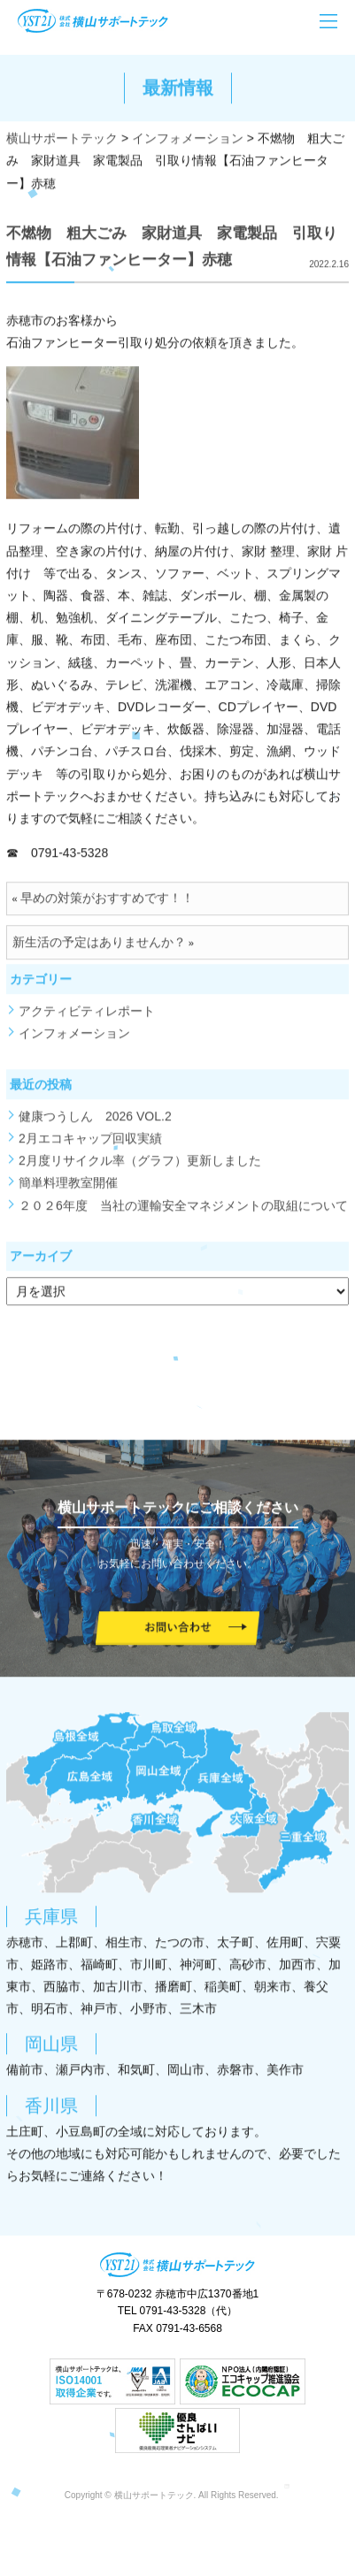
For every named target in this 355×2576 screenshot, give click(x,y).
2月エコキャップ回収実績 (90, 1144)
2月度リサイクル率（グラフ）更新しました (140, 1166)
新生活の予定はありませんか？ (99, 948)
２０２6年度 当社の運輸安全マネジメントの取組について (183, 1211)
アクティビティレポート (87, 1017)
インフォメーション (74, 1039)
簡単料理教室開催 (68, 1188)
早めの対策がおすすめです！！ (107, 904)
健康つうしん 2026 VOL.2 (95, 1122)
